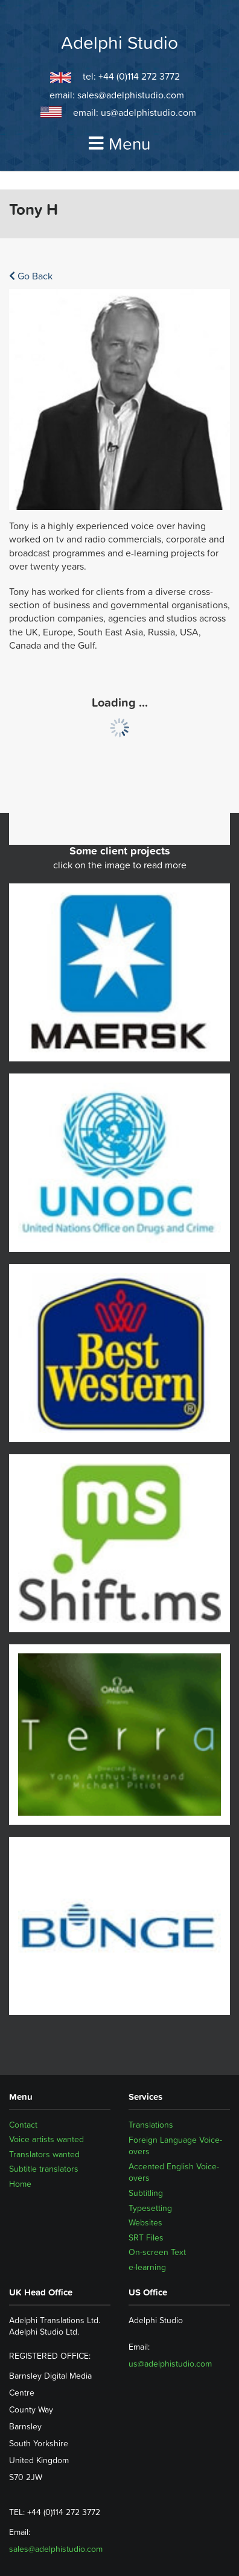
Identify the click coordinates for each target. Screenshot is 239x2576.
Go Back (31, 276)
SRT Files (146, 2237)
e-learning (147, 2267)
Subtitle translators (43, 2169)
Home (20, 2184)
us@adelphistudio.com (148, 112)
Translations (151, 2125)
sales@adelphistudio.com (130, 94)
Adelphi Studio (119, 43)
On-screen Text (157, 2252)
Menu (119, 143)
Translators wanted (44, 2154)
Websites (145, 2222)
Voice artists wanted (46, 2140)
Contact (23, 2125)
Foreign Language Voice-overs (175, 2146)
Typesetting (150, 2208)
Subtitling (146, 2193)
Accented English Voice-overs (174, 2172)
